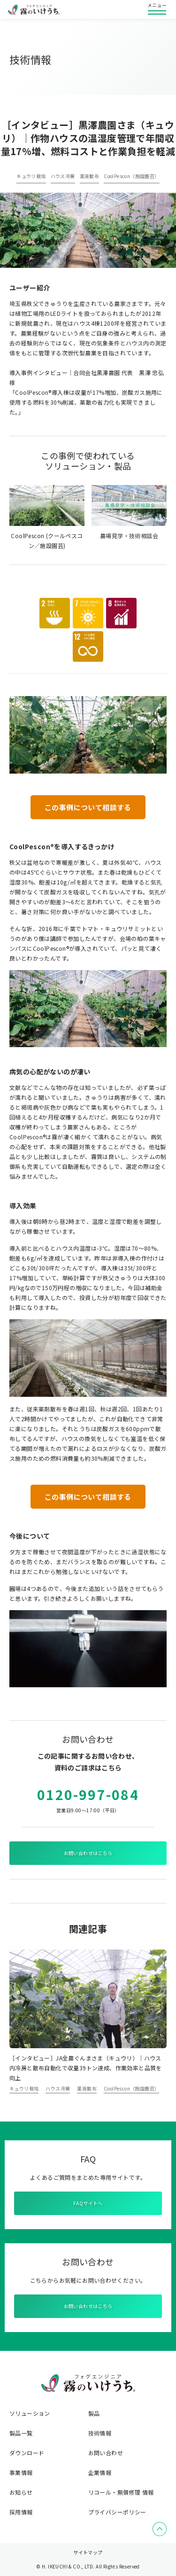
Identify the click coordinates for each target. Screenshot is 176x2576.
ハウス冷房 (63, 176)
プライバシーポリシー (117, 2512)
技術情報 (100, 2433)
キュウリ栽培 (31, 176)
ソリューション (29, 2413)
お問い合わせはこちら (88, 1852)
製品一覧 (21, 2433)
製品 (94, 2413)
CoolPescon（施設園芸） (131, 176)
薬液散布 (89, 176)
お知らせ (21, 2492)
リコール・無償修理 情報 (121, 2492)
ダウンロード (26, 2453)
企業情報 (100, 2472)
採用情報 (21, 2512)
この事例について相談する (88, 807)
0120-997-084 (88, 1794)
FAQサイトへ (88, 2203)
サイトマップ (87, 2552)
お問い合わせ (105, 2453)
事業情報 (21, 2472)
